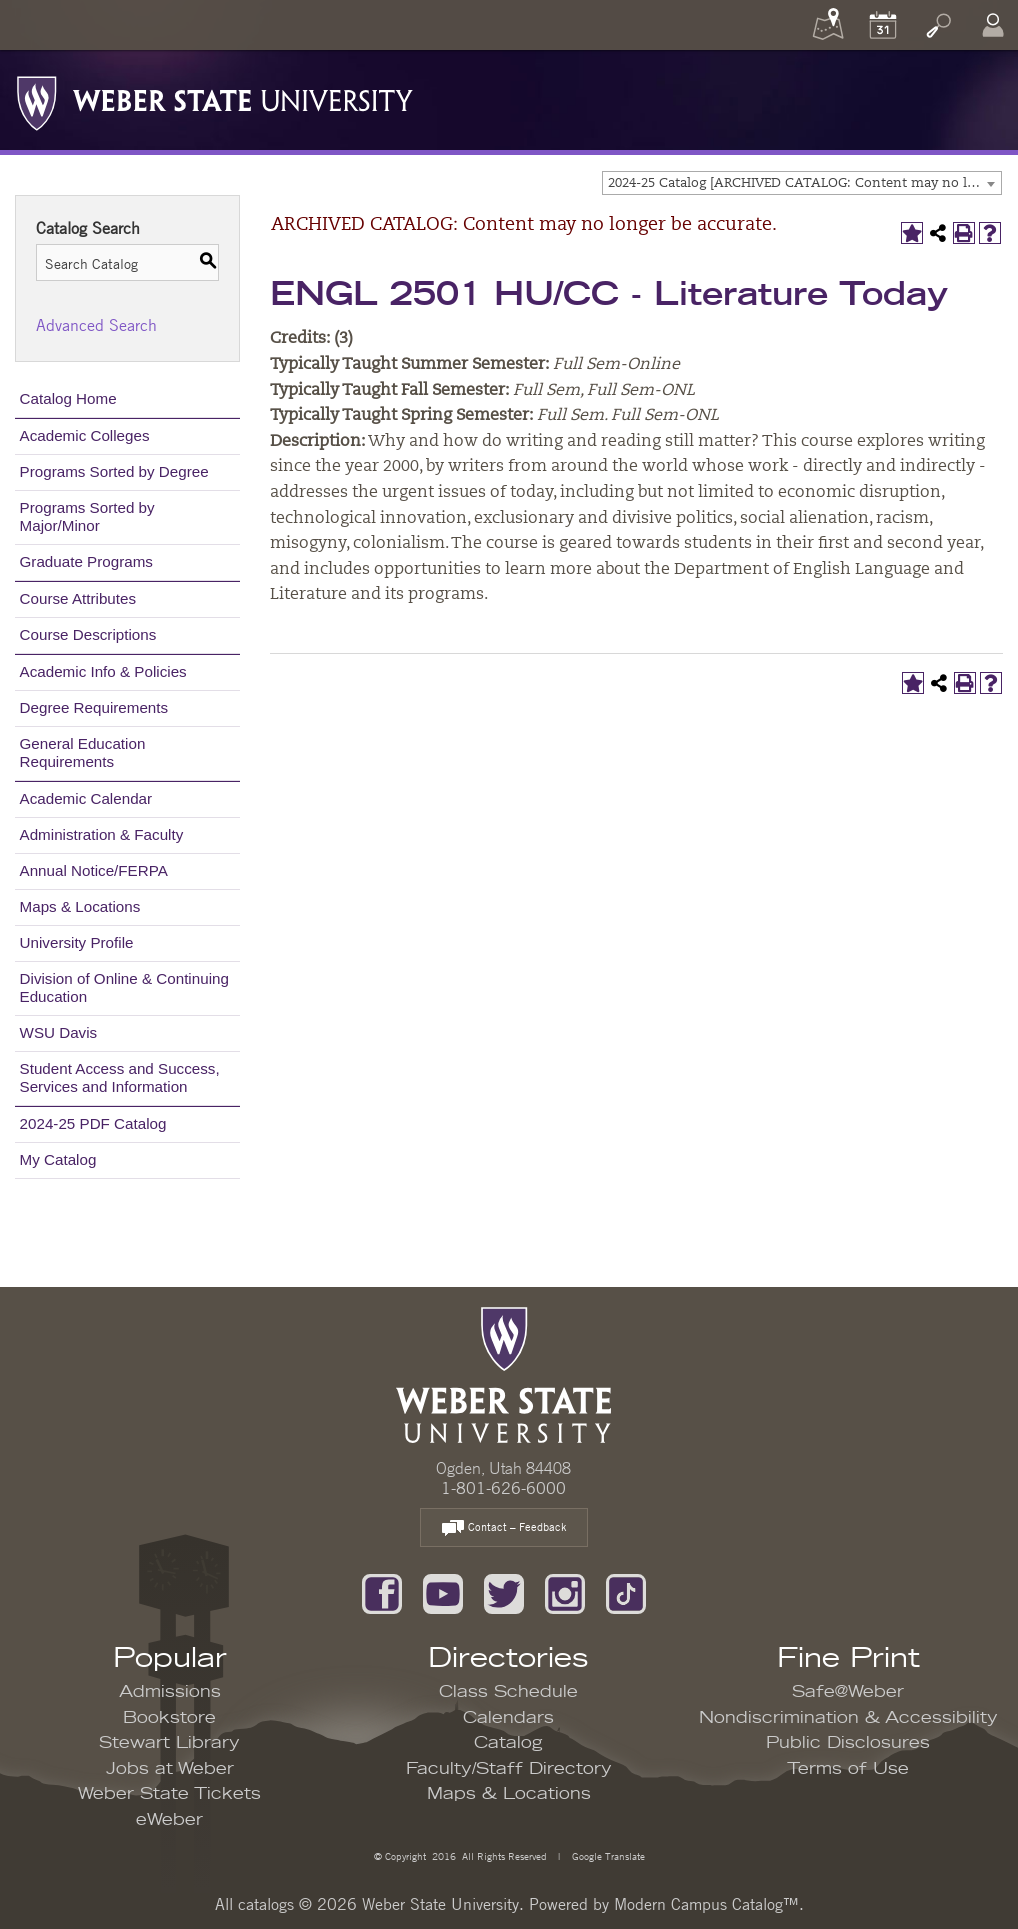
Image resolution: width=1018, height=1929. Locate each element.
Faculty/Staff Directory (509, 1769)
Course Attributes (78, 598)
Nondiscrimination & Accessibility (848, 1718)
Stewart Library (169, 1743)
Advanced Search (96, 325)
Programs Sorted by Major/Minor (87, 516)
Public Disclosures (848, 1743)
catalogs (266, 1904)
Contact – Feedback (504, 1528)
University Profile (77, 942)
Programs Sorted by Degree (114, 471)
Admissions (170, 1692)
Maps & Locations (80, 906)
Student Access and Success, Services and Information (120, 1077)
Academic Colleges (85, 435)
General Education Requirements (83, 752)
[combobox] (802, 183)
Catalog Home (68, 398)
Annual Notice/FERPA (94, 870)
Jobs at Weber (170, 1769)
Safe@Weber (848, 1692)
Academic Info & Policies (103, 671)
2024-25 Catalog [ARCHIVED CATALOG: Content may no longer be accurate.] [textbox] (804, 183)
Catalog (508, 1743)
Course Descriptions (88, 634)
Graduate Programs (86, 561)
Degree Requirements (94, 707)
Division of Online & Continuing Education (124, 987)
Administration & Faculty (102, 834)
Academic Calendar (86, 798)
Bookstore (169, 1718)
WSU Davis (59, 1032)
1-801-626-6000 (503, 1488)
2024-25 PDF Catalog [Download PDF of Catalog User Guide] (93, 1123)
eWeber (169, 1820)
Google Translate (607, 1855)
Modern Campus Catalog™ (706, 1904)
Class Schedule (508, 1692)
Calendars (508, 1718)
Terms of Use (848, 1769)
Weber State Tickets (169, 1794)
